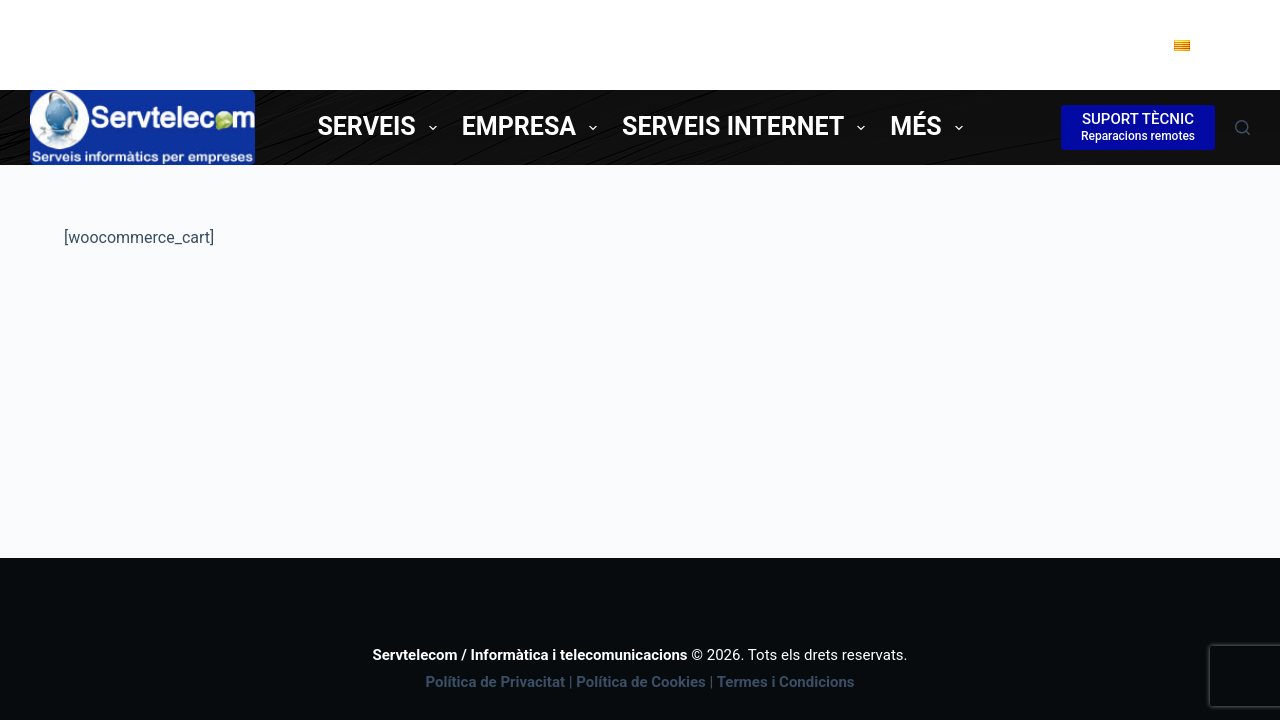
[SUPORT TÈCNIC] (1138, 127)
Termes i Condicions (786, 682)
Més (930, 126)
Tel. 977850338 (937, 44)
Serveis (380, 126)
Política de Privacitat (495, 682)
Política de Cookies (641, 682)
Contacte (1083, 44)
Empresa (533, 126)
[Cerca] (1242, 127)
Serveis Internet (747, 126)
